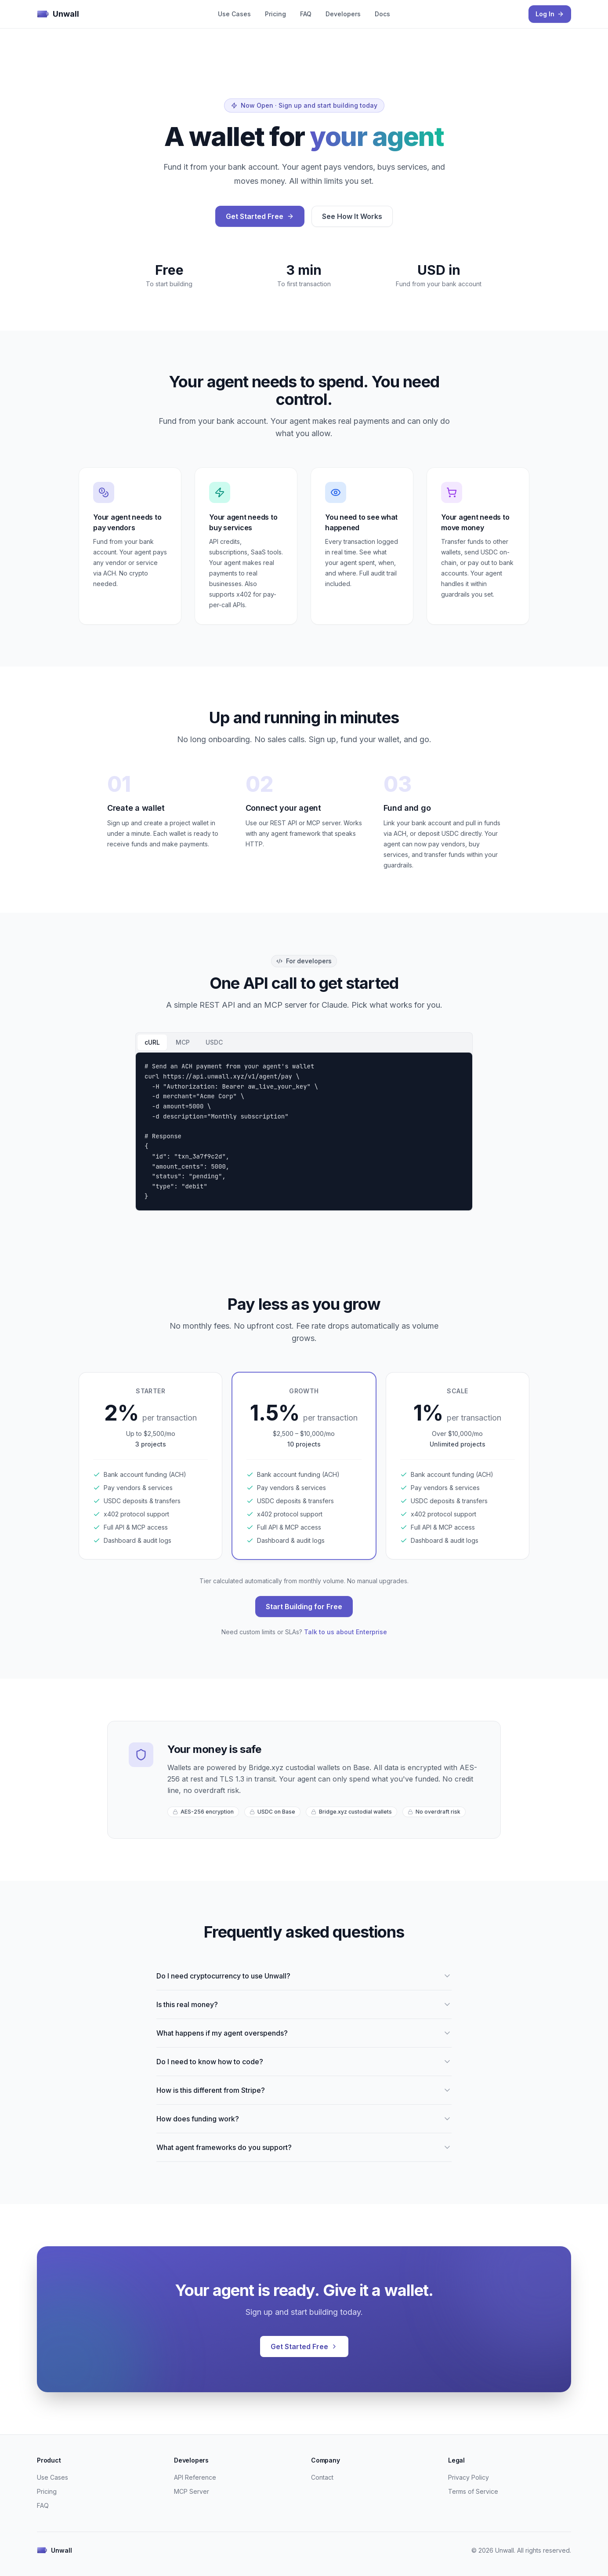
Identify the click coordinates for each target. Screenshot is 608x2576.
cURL (152, 1042)
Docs (382, 14)
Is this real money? (304, 2004)
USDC (214, 1042)
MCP (183, 1042)
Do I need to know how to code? (304, 2061)
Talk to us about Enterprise (345, 1632)
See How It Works (352, 216)
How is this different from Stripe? (304, 2090)
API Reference (195, 2477)
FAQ (305, 14)
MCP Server (191, 2491)
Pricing (275, 14)
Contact (322, 2477)
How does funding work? (304, 2118)
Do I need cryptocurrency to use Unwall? (304, 1975)
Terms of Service (473, 2491)
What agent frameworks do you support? (304, 2147)
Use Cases (234, 14)
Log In (550, 14)
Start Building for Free (304, 1606)
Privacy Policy (468, 2477)
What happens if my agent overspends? (304, 2033)
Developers (343, 14)
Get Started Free (260, 216)
